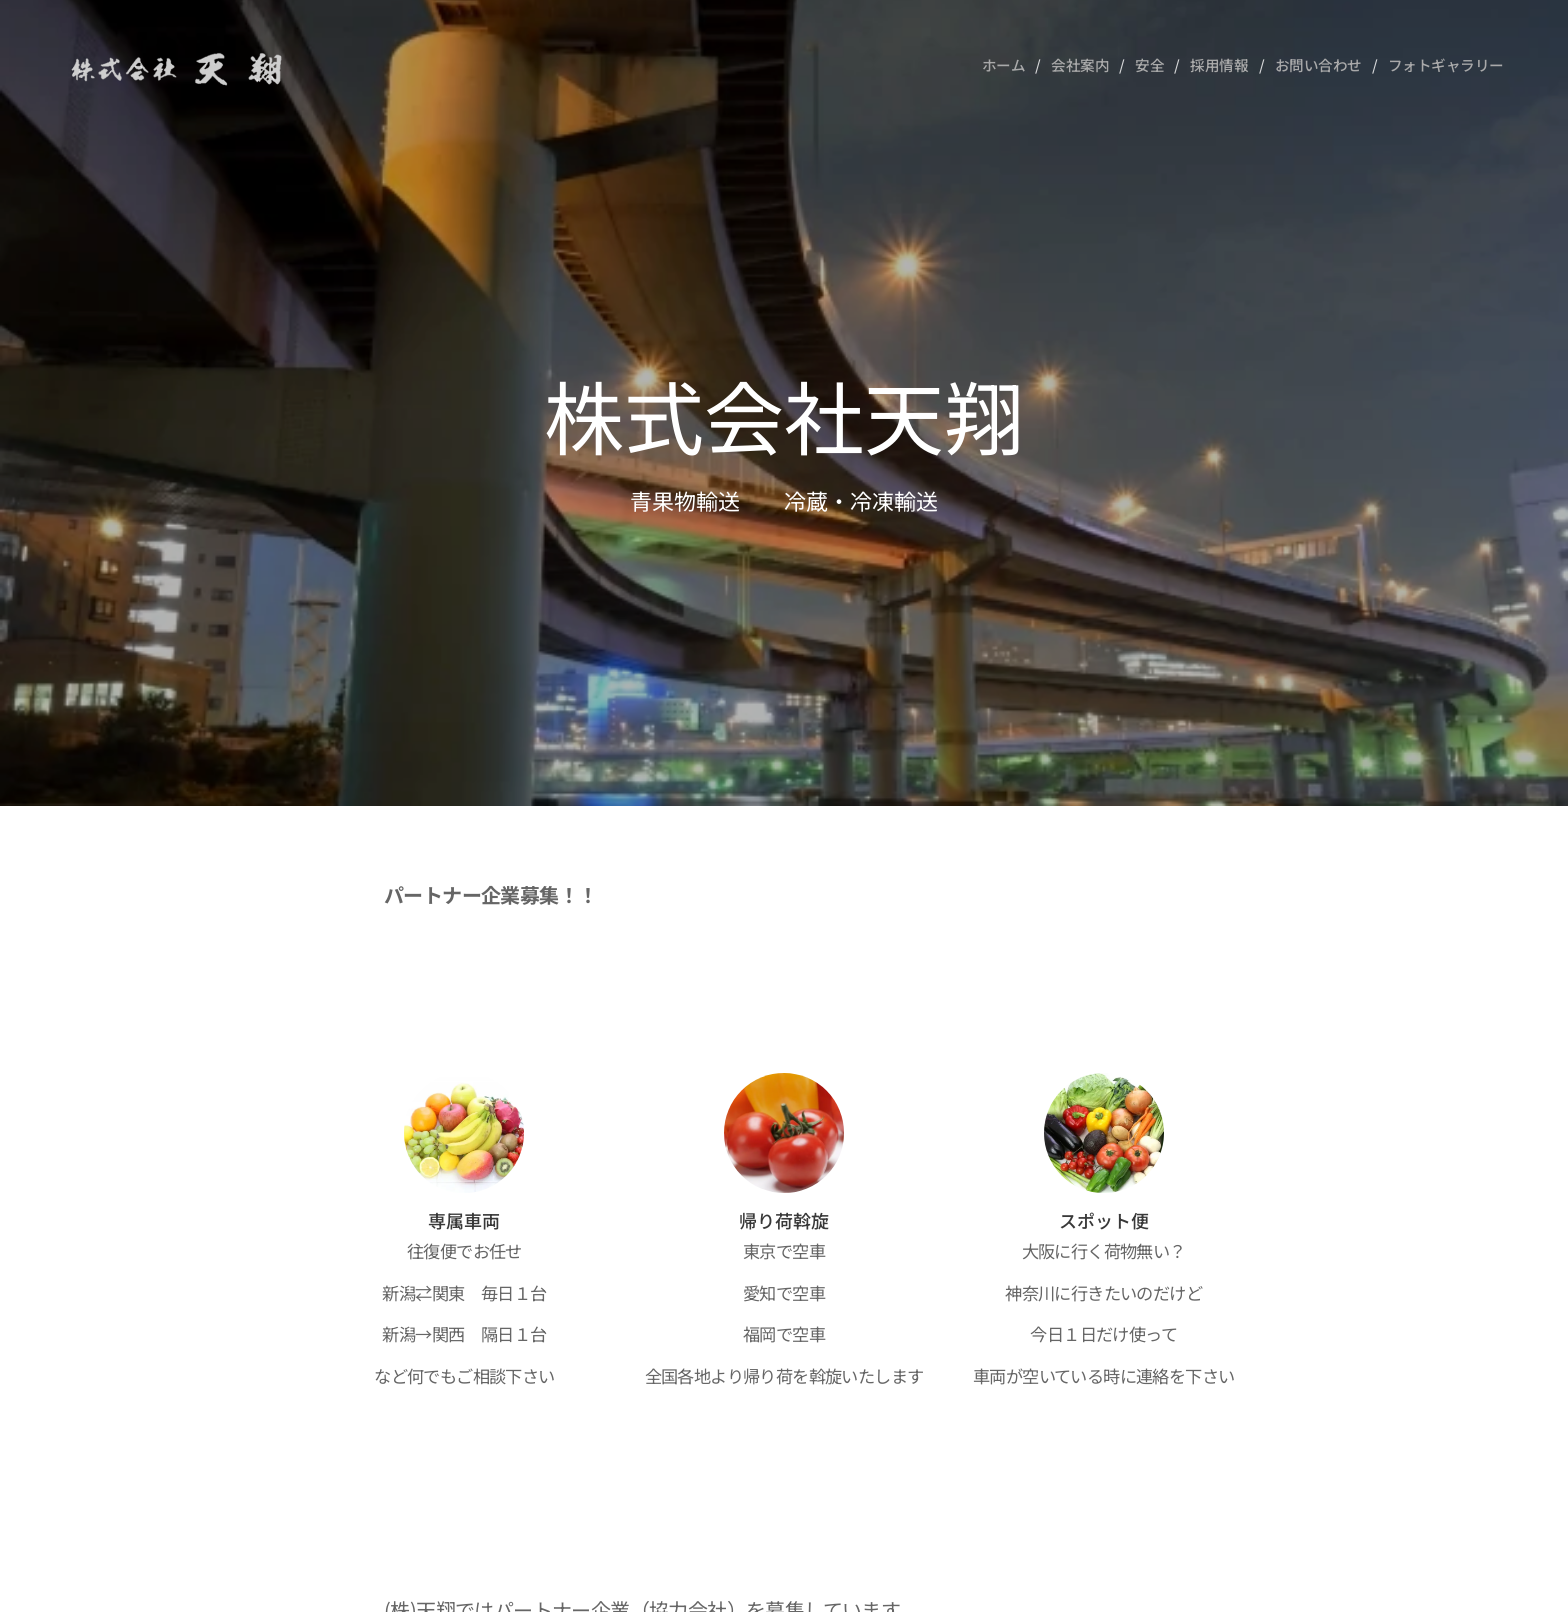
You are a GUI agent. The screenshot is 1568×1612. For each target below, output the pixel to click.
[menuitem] (997, 65)
